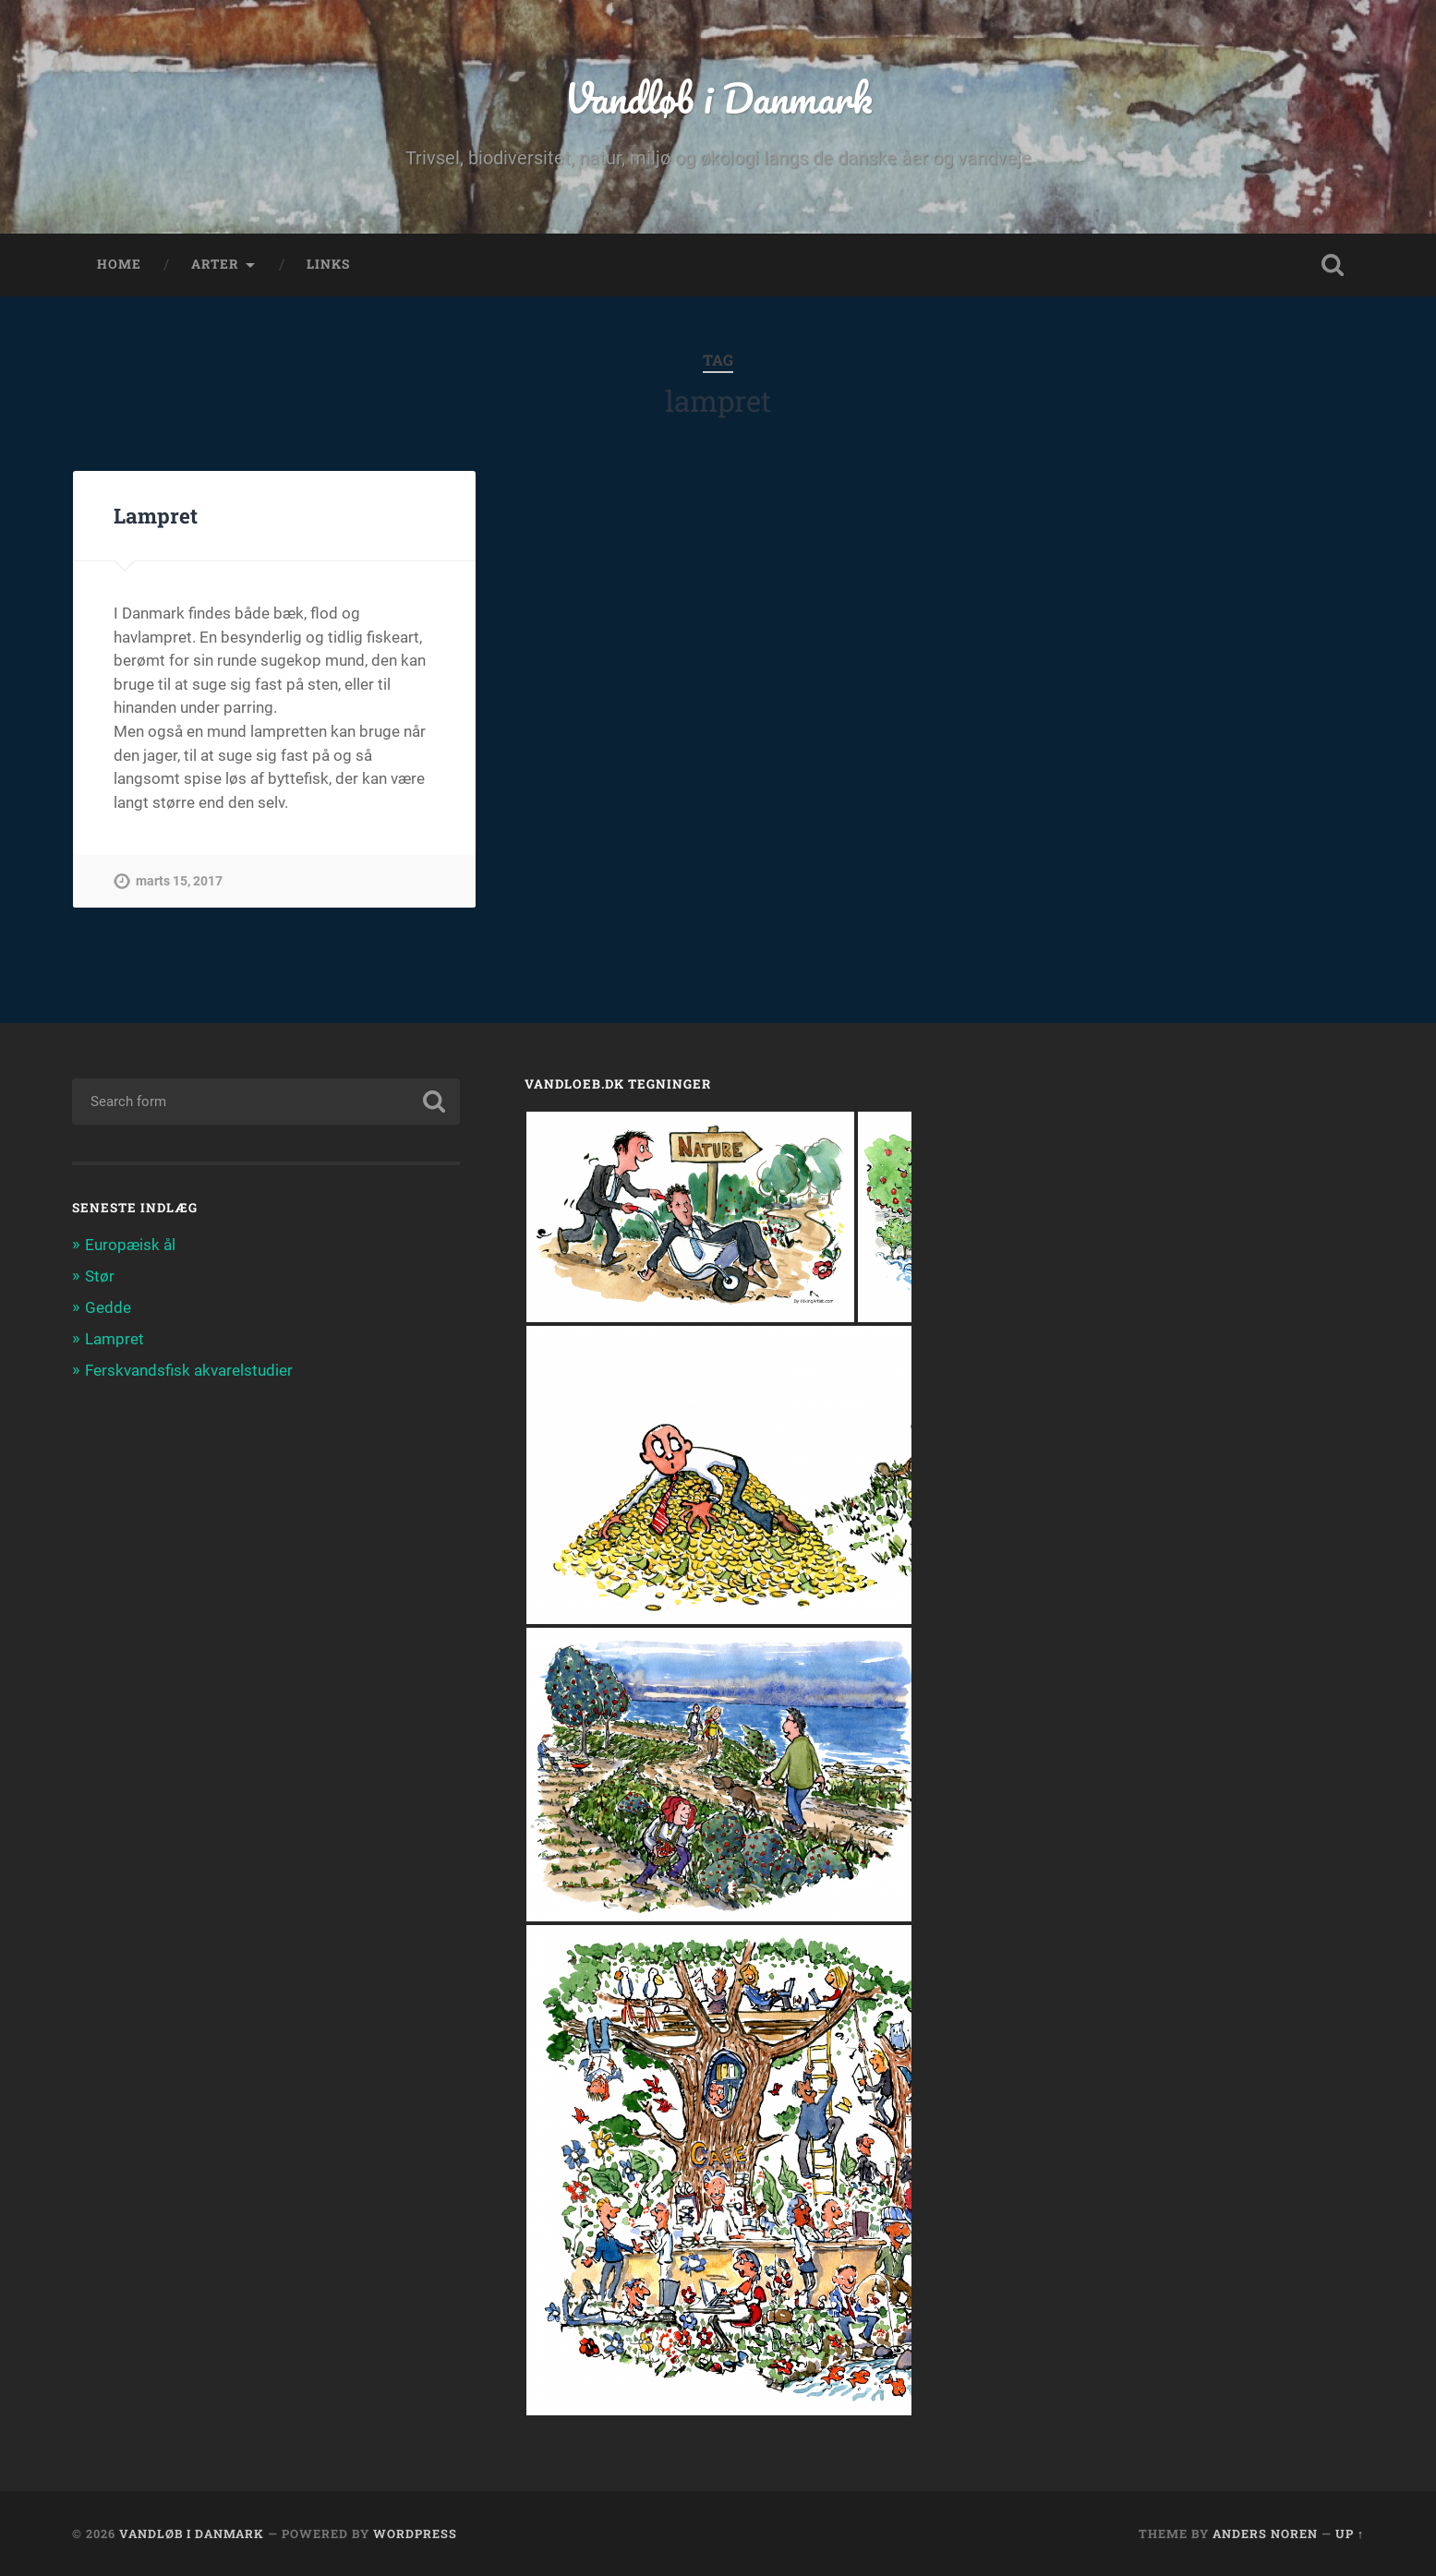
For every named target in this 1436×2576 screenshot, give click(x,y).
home (119, 264)
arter (214, 264)
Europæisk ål (130, 1244)
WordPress (415, 2533)
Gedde (108, 1307)
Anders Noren (1265, 2533)
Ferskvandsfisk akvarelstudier (189, 1370)
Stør (100, 1276)
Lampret (156, 515)
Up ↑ (1349, 2533)
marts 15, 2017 (179, 881)
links (328, 264)
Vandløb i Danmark (718, 97)
